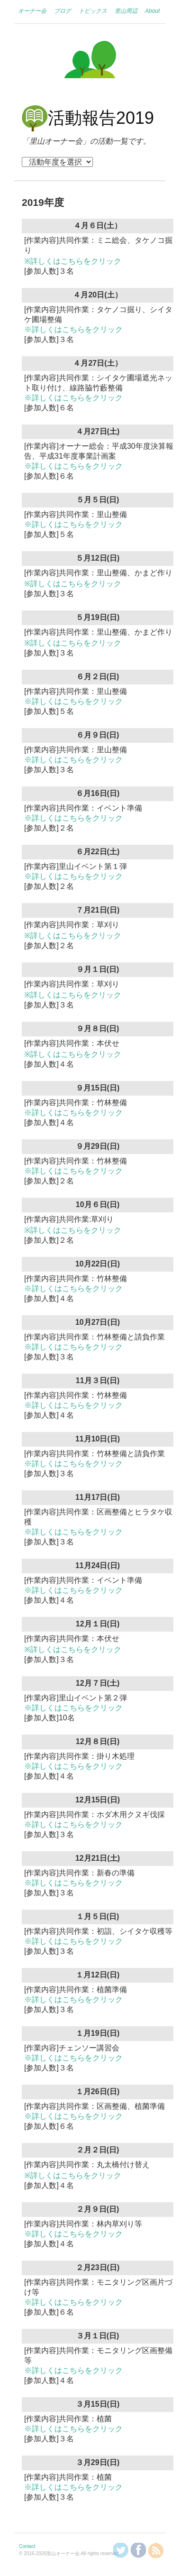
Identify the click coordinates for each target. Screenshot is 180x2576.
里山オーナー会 (90, 61)
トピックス (93, 11)
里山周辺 (126, 11)
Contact (27, 2546)
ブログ (62, 11)
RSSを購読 (155, 2550)
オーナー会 (32, 11)
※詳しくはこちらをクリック (72, 261)
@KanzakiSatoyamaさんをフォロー (120, 2550)
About (152, 11)
